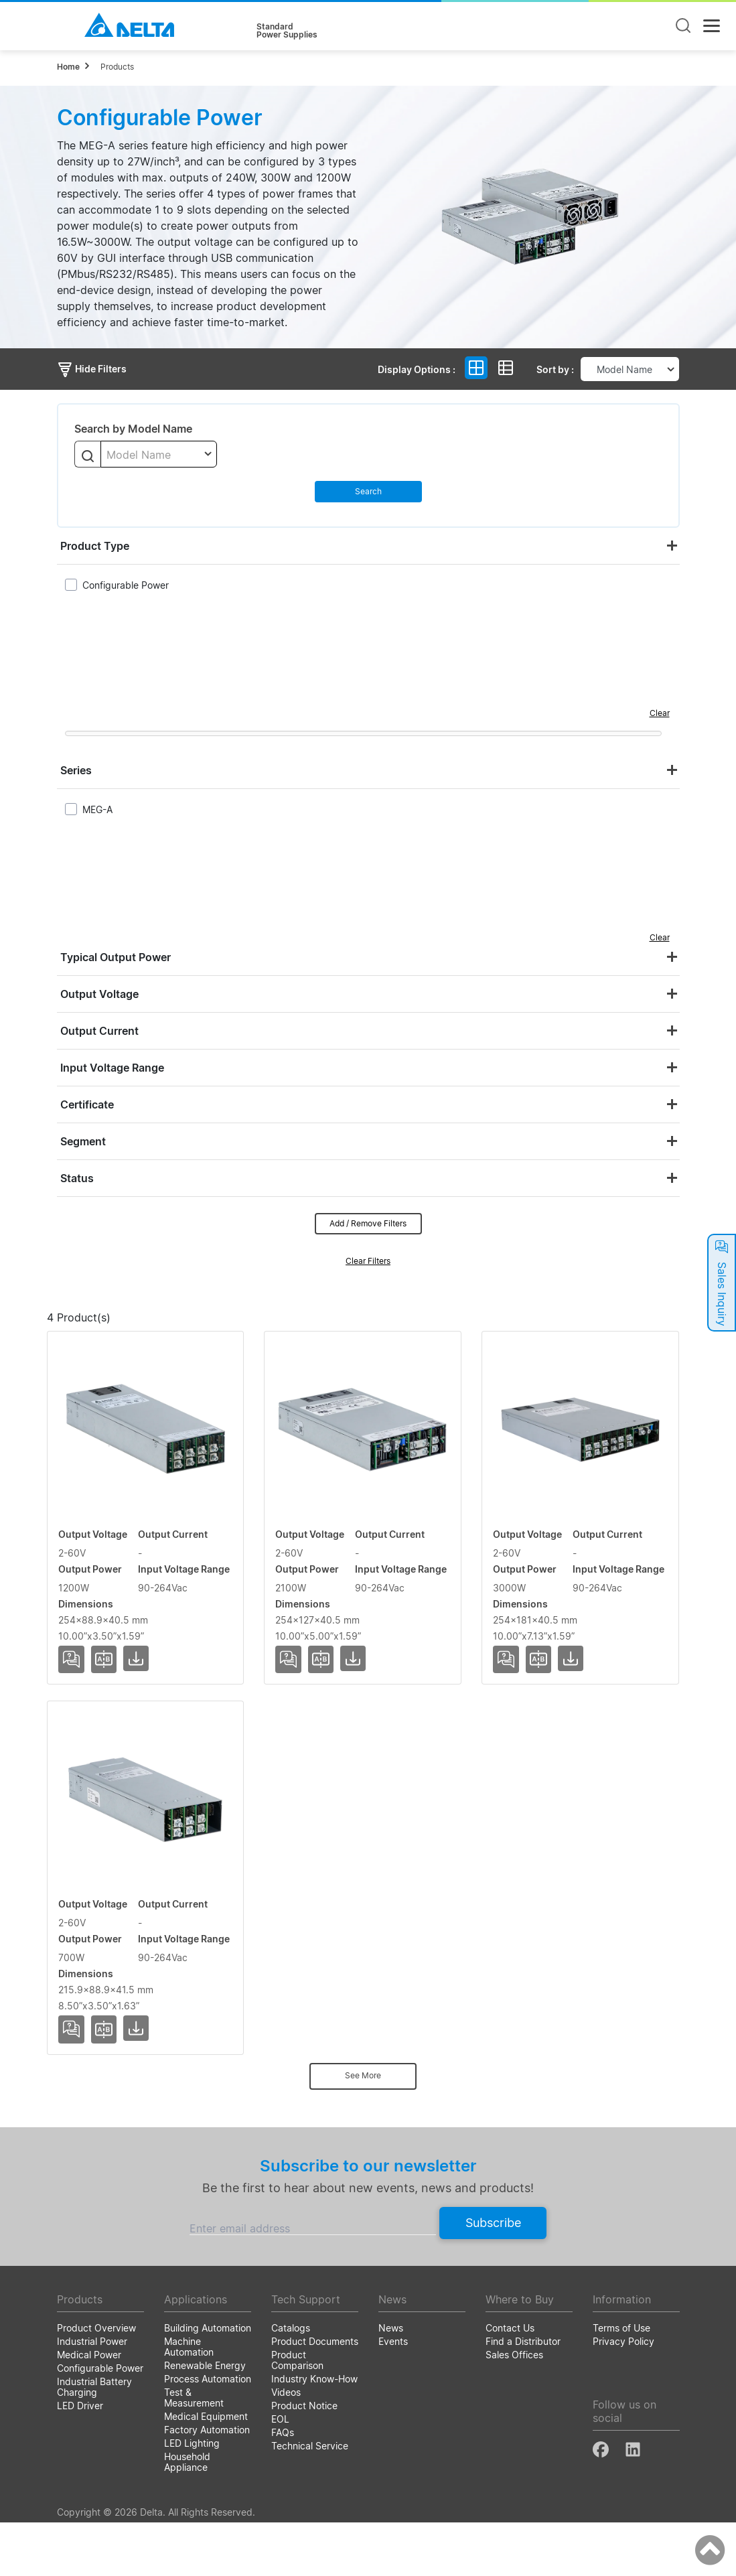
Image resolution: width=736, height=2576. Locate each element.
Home (68, 67)
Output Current (99, 1030)
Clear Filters (368, 1261)
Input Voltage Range (112, 1067)
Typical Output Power (115, 957)
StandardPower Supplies (286, 31)
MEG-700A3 (91, 2077)
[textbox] (158, 454)
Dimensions (610, 1340)
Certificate (87, 1104)
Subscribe (493, 2276)
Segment (83, 1141)
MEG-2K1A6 (91, 1689)
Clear (660, 713)
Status (77, 1178)
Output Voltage (99, 994)
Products (117, 67)
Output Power (398, 1340)
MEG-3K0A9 (92, 1883)
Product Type (94, 546)
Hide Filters (92, 368)
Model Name (113, 1340)
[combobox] (158, 454)
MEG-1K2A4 (91, 1495)
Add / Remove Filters (368, 1223)
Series (76, 770)
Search (368, 491)
